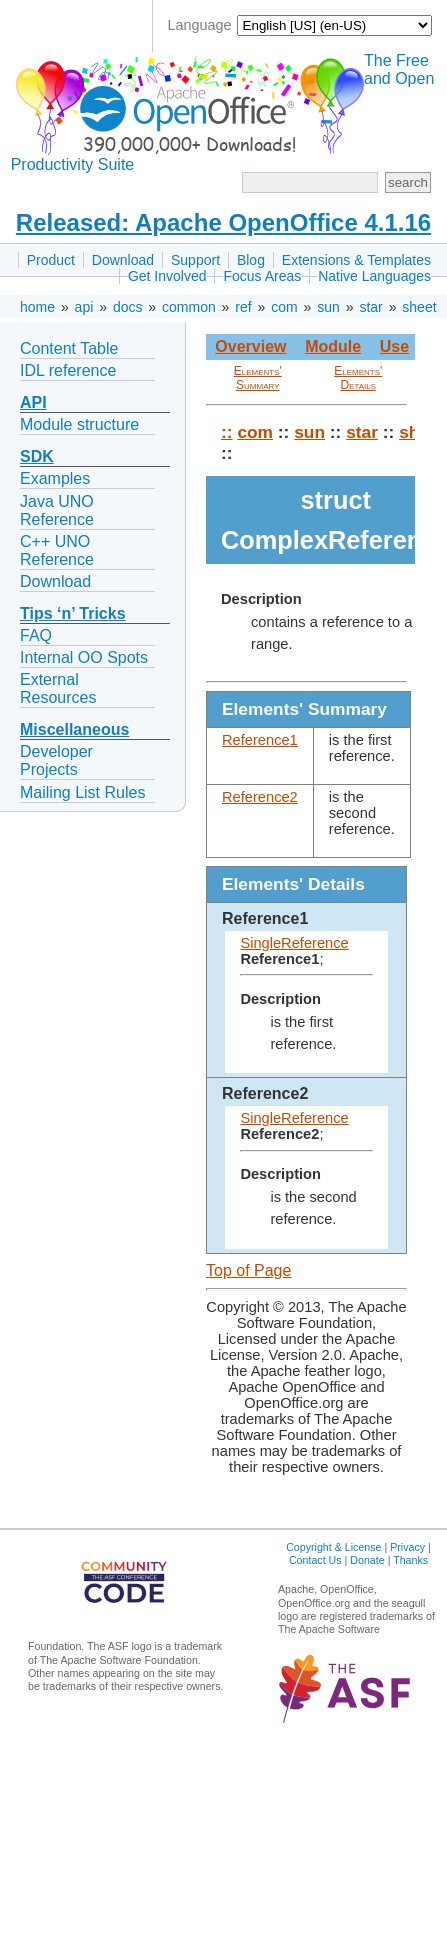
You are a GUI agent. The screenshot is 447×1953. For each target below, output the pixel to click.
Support (195, 260)
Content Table (69, 348)
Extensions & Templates (356, 260)
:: (227, 432)
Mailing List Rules (82, 792)
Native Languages (374, 276)
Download (123, 260)
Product (51, 260)
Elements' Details (358, 378)
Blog (251, 260)
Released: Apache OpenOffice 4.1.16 (223, 222)
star (370, 307)
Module (333, 346)
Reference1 (260, 740)
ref (243, 307)
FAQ (36, 635)
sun (328, 307)
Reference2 (260, 797)
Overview (250, 346)
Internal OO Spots (84, 657)
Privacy (407, 1547)
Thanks (410, 1560)
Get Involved (167, 276)
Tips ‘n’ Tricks (73, 613)
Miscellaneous (74, 729)
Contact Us (315, 1560)
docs (128, 307)
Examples (55, 478)
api (84, 307)
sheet (419, 307)
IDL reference (68, 370)
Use (394, 346)
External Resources (58, 688)
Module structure (79, 424)
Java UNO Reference (57, 510)
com (284, 307)
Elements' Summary (258, 378)
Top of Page (248, 1270)
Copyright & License (333, 1547)
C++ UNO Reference (57, 550)
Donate (367, 1560)
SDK (37, 456)
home (37, 307)
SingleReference (294, 943)
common (189, 307)
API (33, 402)
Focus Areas (262, 276)
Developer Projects (56, 760)
